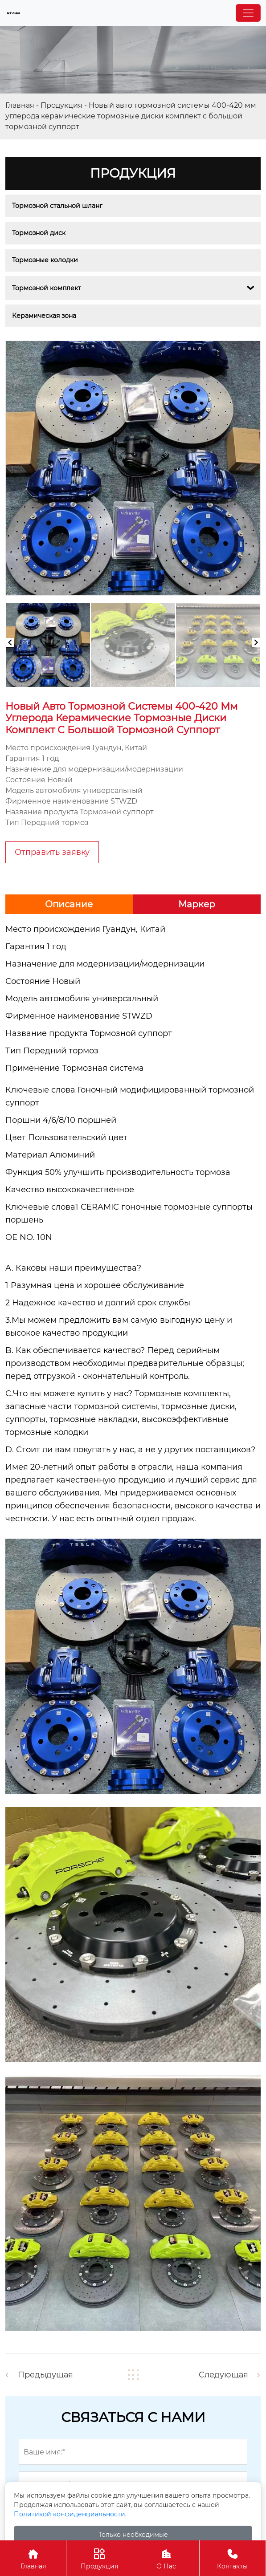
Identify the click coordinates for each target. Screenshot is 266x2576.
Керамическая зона (44, 316)
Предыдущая (46, 2375)
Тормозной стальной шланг (57, 206)
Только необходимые (133, 2535)
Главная (19, 105)
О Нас (166, 2558)
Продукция (61, 105)
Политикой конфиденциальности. (70, 2514)
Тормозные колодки (45, 260)
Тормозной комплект (46, 288)
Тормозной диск (38, 233)
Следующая (223, 2375)
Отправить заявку (52, 852)
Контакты (233, 2558)
